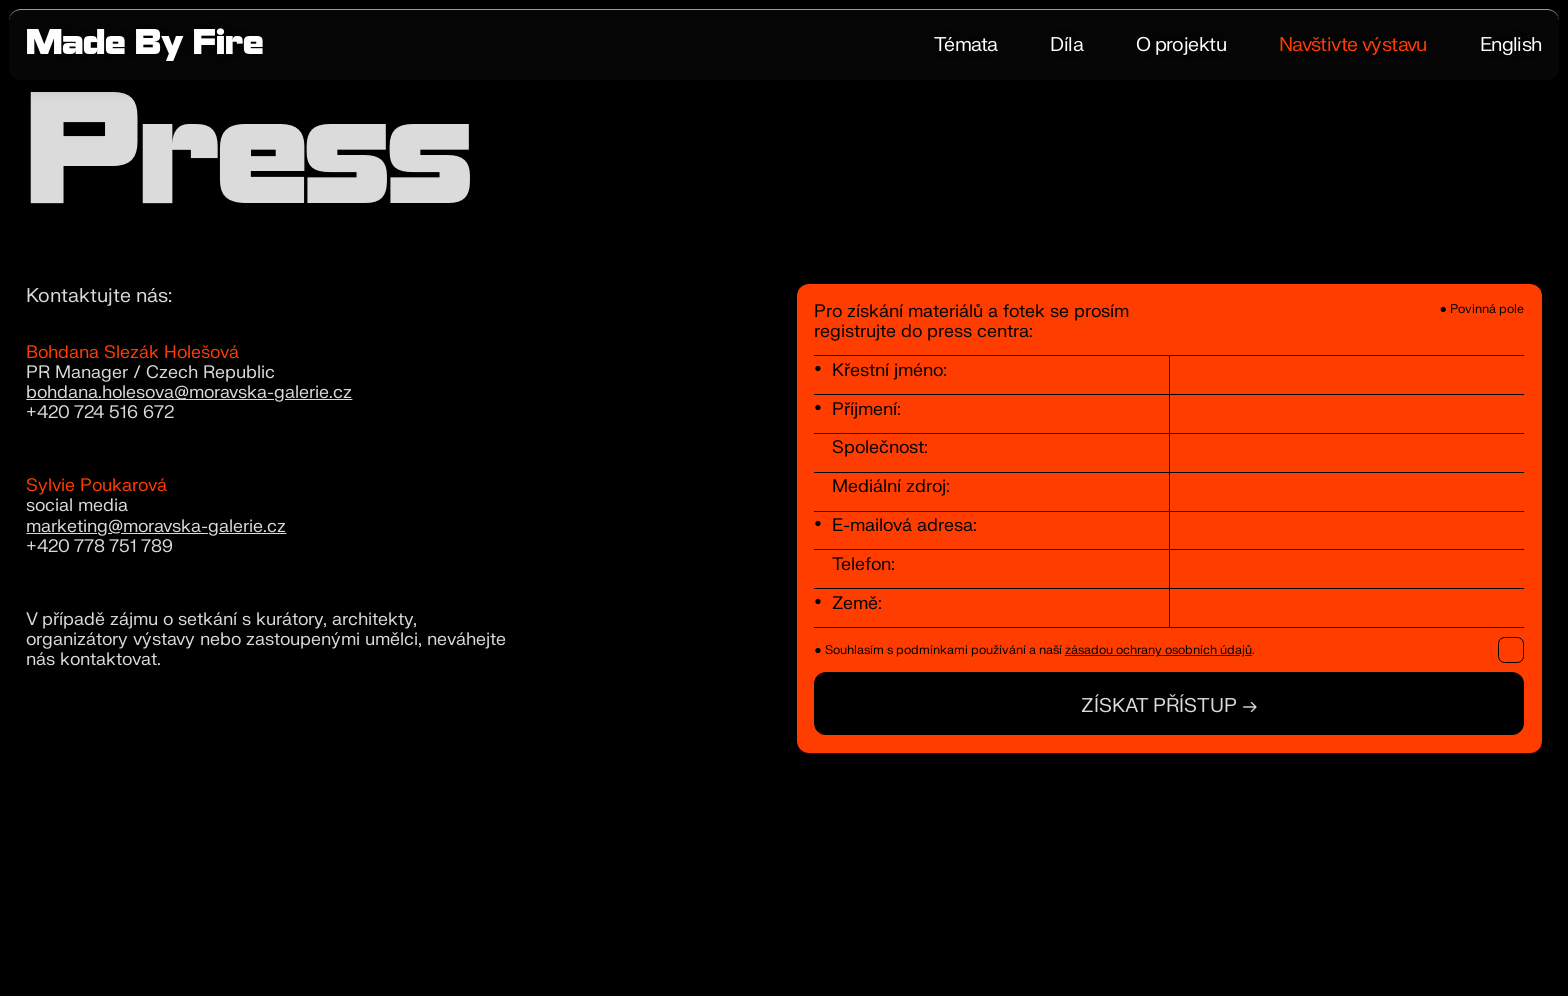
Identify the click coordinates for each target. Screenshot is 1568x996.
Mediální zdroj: (891, 486)
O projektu (1181, 44)
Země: (857, 603)
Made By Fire (145, 47)
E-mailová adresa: (904, 525)
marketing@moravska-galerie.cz (156, 526)
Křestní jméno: (889, 370)
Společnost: (880, 447)
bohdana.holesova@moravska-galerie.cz (189, 392)
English (1511, 44)
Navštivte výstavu (1353, 44)
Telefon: (863, 564)
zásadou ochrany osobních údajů (1158, 650)
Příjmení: (866, 409)
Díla (1066, 44)
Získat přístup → (1169, 705)
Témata (966, 44)
